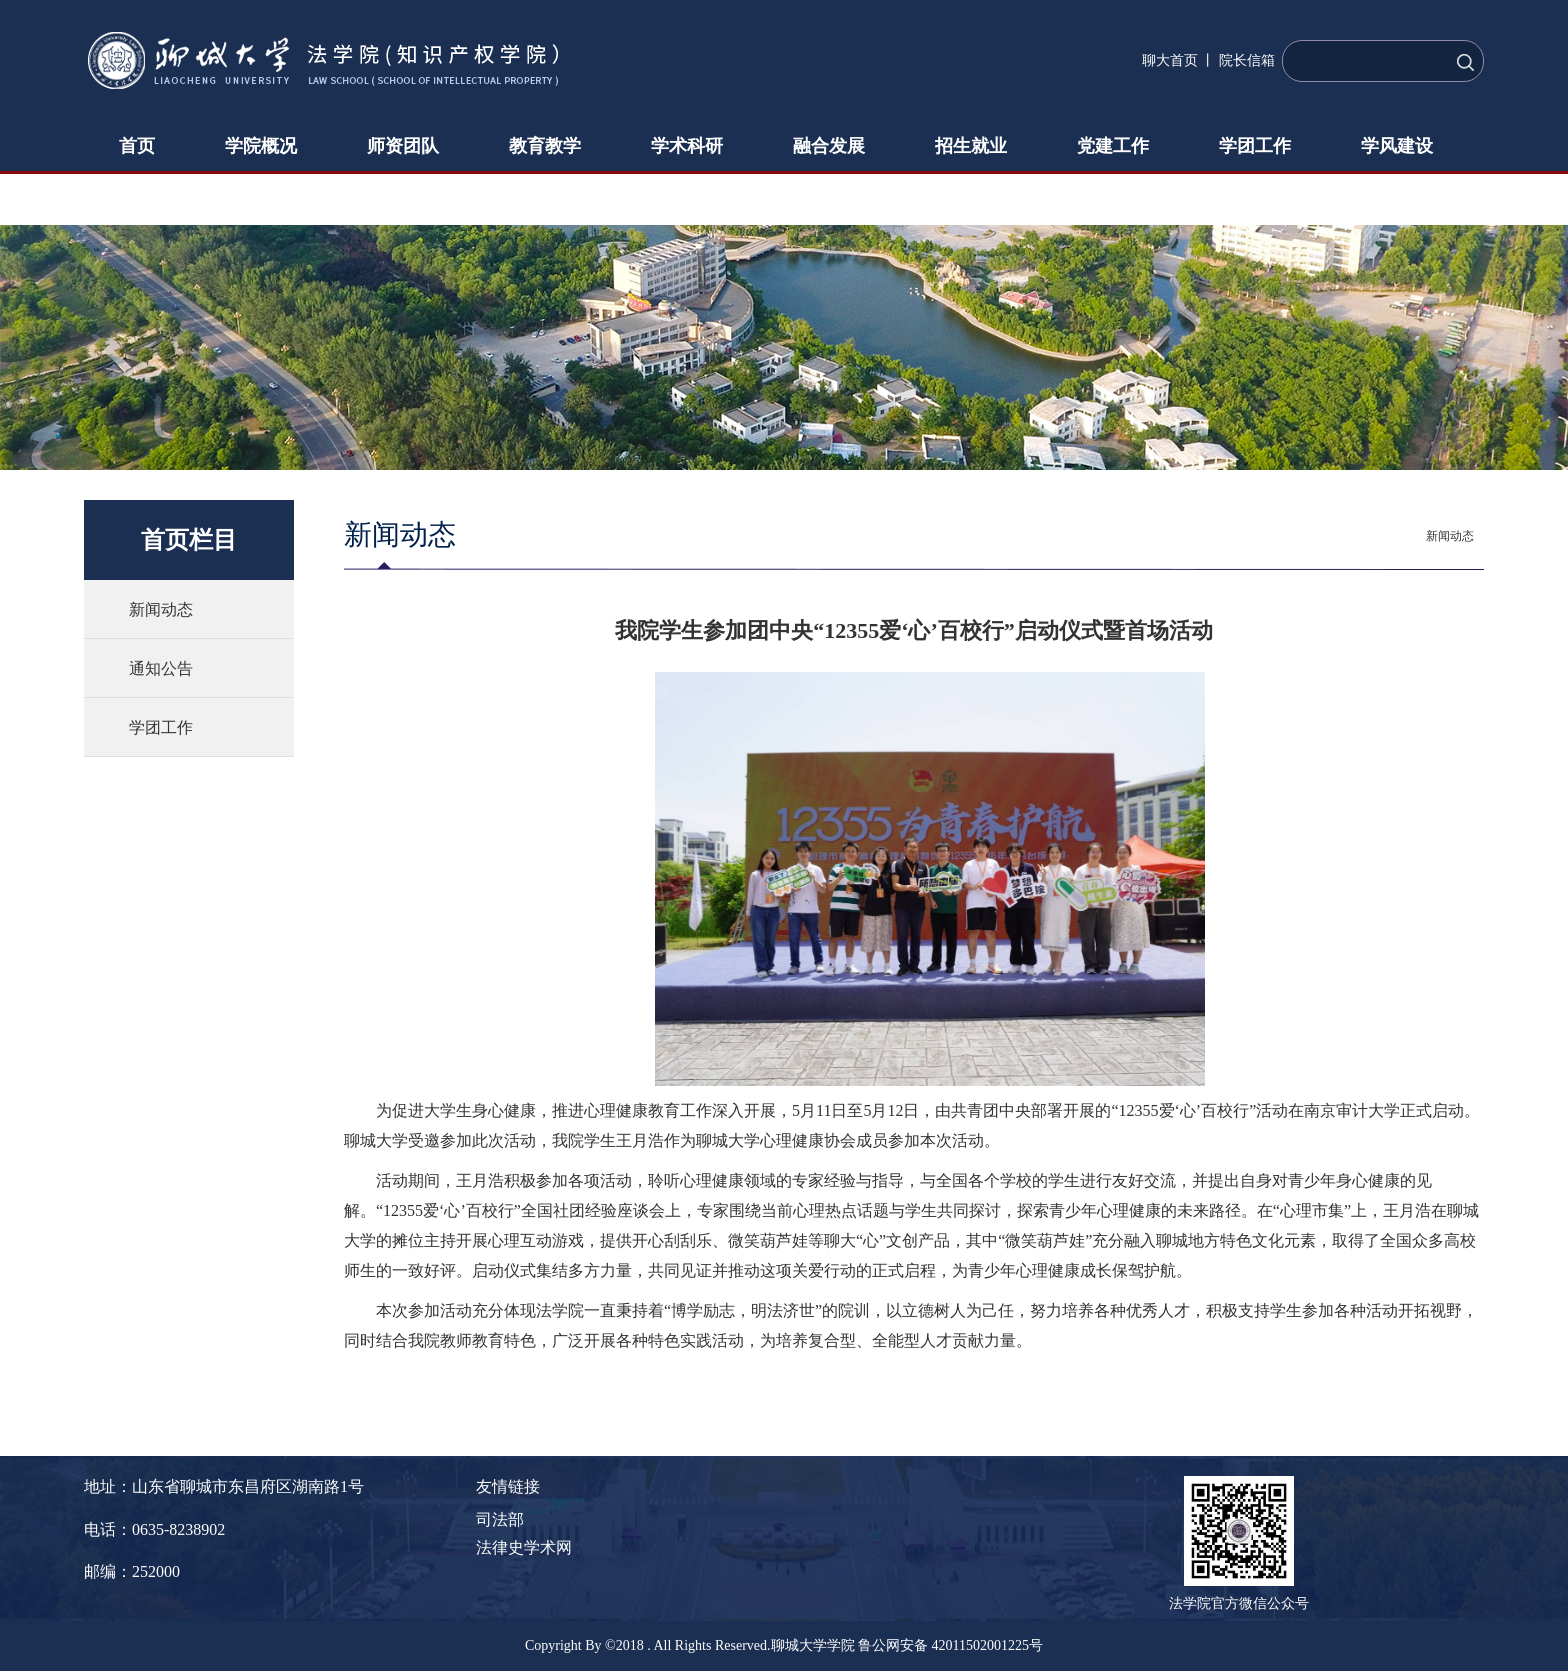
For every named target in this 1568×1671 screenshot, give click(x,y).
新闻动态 (161, 609)
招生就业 (971, 146)
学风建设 (1397, 146)
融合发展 (829, 146)
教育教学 (545, 146)
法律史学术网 (524, 1547)
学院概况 (261, 146)
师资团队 (403, 146)
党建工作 (1113, 146)
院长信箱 (1247, 60)
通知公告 (161, 668)
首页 (137, 146)
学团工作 (1255, 146)
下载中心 (155, 198)
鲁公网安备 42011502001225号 (950, 1645)
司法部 (500, 1519)
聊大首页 (1170, 60)
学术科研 (687, 146)
